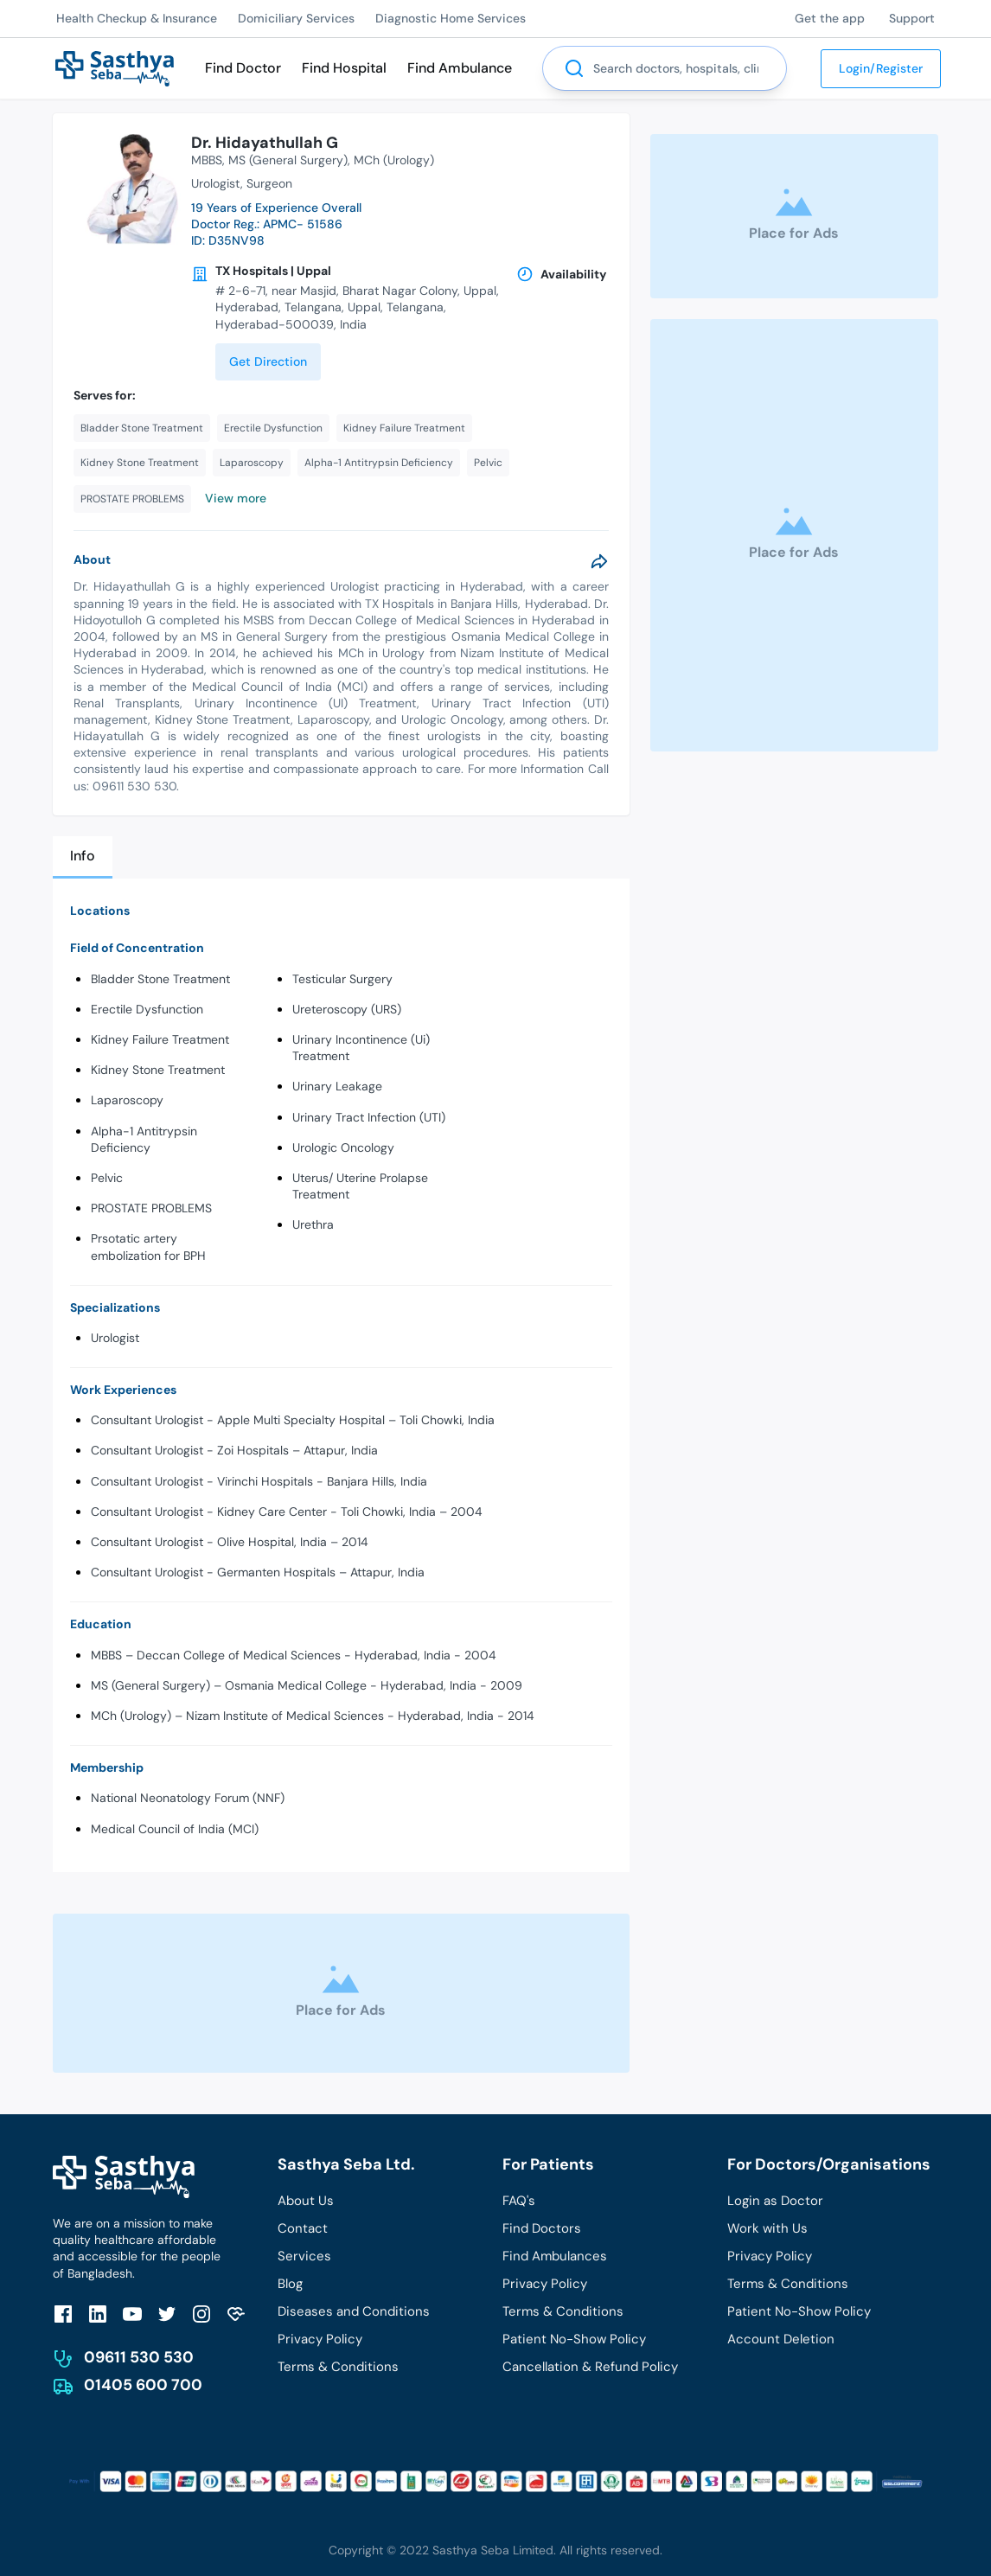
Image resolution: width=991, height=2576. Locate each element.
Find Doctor (243, 68)
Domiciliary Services (296, 18)
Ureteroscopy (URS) (346, 1009)
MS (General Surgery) (288, 160)
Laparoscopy (127, 1100)
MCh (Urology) (394, 160)
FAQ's (518, 2200)
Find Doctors (541, 2228)
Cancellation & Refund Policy (590, 2366)
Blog (290, 2283)
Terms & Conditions (338, 2366)
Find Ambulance (459, 68)
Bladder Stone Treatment (160, 979)
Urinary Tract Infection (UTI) (368, 1117)
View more (235, 498)
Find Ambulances (554, 2256)
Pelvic (107, 1178)
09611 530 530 (139, 2357)
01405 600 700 (143, 2385)
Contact (303, 2228)
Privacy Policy (320, 2339)
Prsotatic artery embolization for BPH (148, 1246)
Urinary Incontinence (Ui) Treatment (361, 1048)
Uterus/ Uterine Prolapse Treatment (360, 1186)
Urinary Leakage (337, 1086)
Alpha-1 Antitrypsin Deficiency (144, 1139)
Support (912, 18)
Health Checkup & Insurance (136, 18)
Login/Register (881, 68)
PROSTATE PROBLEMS (151, 1208)
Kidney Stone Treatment (158, 1069)
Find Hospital (344, 68)
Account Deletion (780, 2339)
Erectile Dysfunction (147, 1009)
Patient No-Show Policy (574, 2339)
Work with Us (767, 2228)
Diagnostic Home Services (450, 18)
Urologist (115, 1338)
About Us (306, 2200)
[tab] (82, 857)
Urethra (313, 1224)
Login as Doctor (775, 2200)
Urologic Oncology (343, 1147)
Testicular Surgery (342, 979)
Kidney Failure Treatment (160, 1039)
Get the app (830, 18)
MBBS (206, 160)
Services (304, 2256)
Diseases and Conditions (354, 2311)
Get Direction (268, 361)
